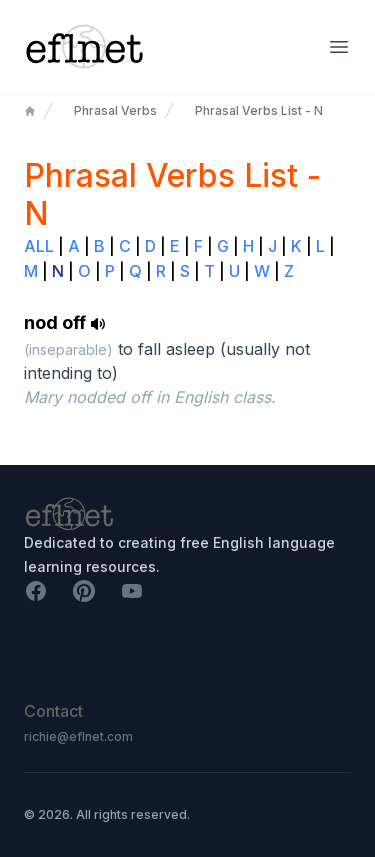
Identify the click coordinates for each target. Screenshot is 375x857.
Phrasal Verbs (115, 110)
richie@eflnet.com (78, 736)
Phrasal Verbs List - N (259, 110)
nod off (65, 322)
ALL (39, 246)
